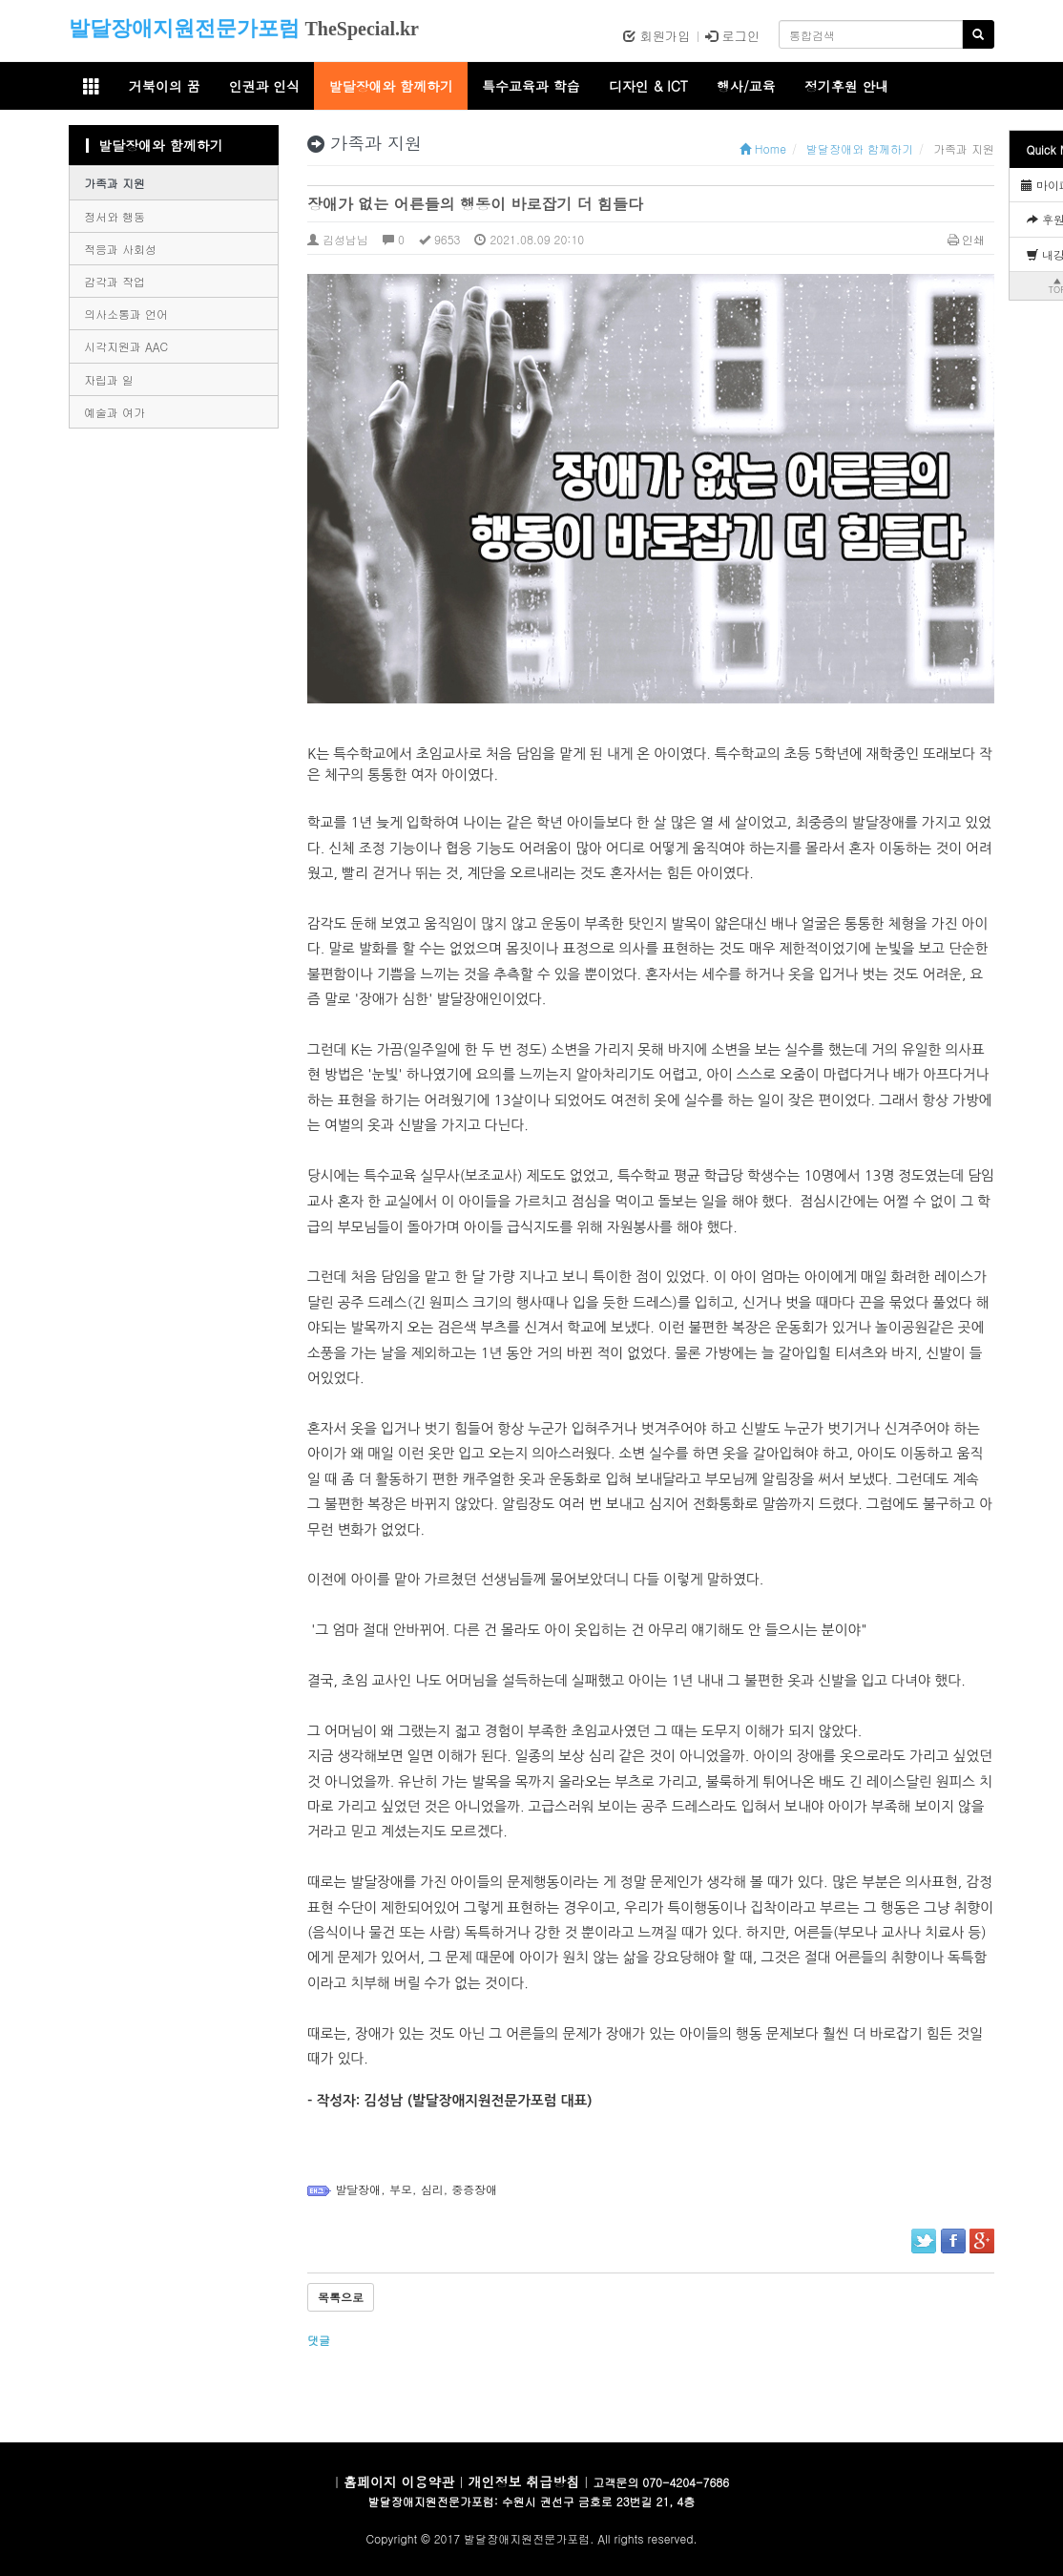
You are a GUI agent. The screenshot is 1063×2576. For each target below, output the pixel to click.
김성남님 (337, 239)
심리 (432, 2189)
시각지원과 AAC (126, 346)
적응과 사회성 (120, 249)
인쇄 (967, 239)
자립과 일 (109, 379)
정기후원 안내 (846, 85)
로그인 (732, 36)
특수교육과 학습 (531, 85)
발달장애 (358, 2189)
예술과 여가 (114, 412)
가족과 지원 (114, 183)
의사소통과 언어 (126, 313)
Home (763, 148)
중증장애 (474, 2189)
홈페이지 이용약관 (399, 2481)
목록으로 (341, 2297)
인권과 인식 (265, 85)
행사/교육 (746, 85)
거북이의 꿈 (164, 85)
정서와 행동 (114, 216)
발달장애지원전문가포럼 (184, 28)
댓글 (320, 2340)
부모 (400, 2189)
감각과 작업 (114, 281)
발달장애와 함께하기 (390, 85)
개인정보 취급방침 (524, 2481)
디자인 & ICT (648, 85)
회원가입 (656, 36)
